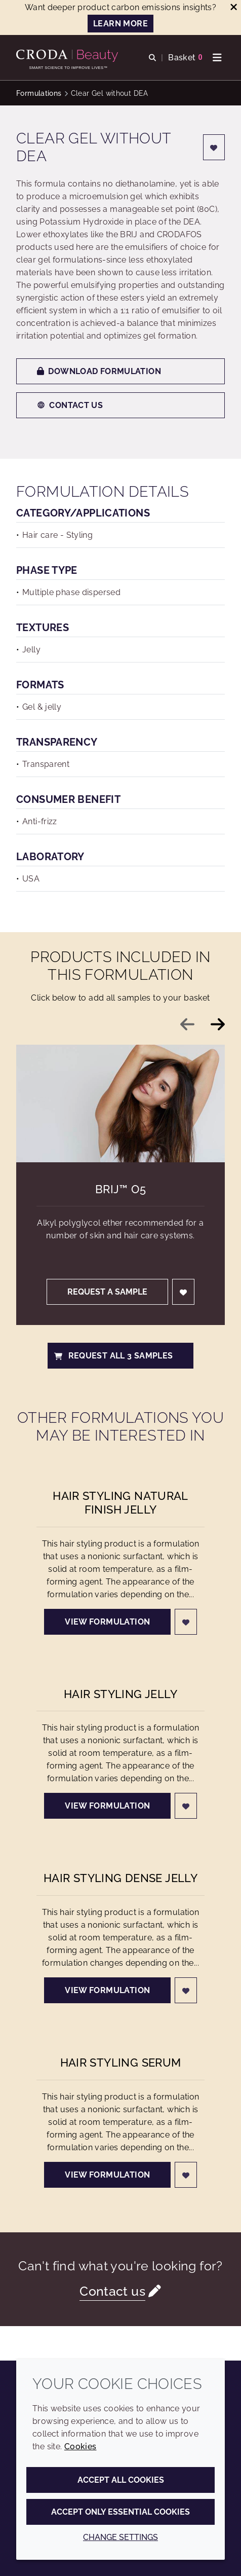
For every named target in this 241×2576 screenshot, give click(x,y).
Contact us (70, 405)
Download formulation (99, 371)
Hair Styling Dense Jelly (120, 1878)
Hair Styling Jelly (120, 1694)
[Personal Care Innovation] (68, 56)
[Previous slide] (187, 1024)
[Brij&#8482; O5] (120, 1103)
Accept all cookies (120, 2480)
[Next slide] (218, 1024)
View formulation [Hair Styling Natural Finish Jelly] (107, 1622)
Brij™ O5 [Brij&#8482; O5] (120, 1189)
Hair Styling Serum (120, 2062)
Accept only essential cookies (120, 2512)
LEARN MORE (120, 23)
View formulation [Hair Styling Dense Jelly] (107, 1990)
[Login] (214, 147)
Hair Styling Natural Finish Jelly (120, 1502)
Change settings (120, 2537)
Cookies (80, 2446)
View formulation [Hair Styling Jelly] (107, 1806)
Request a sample (107, 1292)
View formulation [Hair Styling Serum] (107, 2175)
